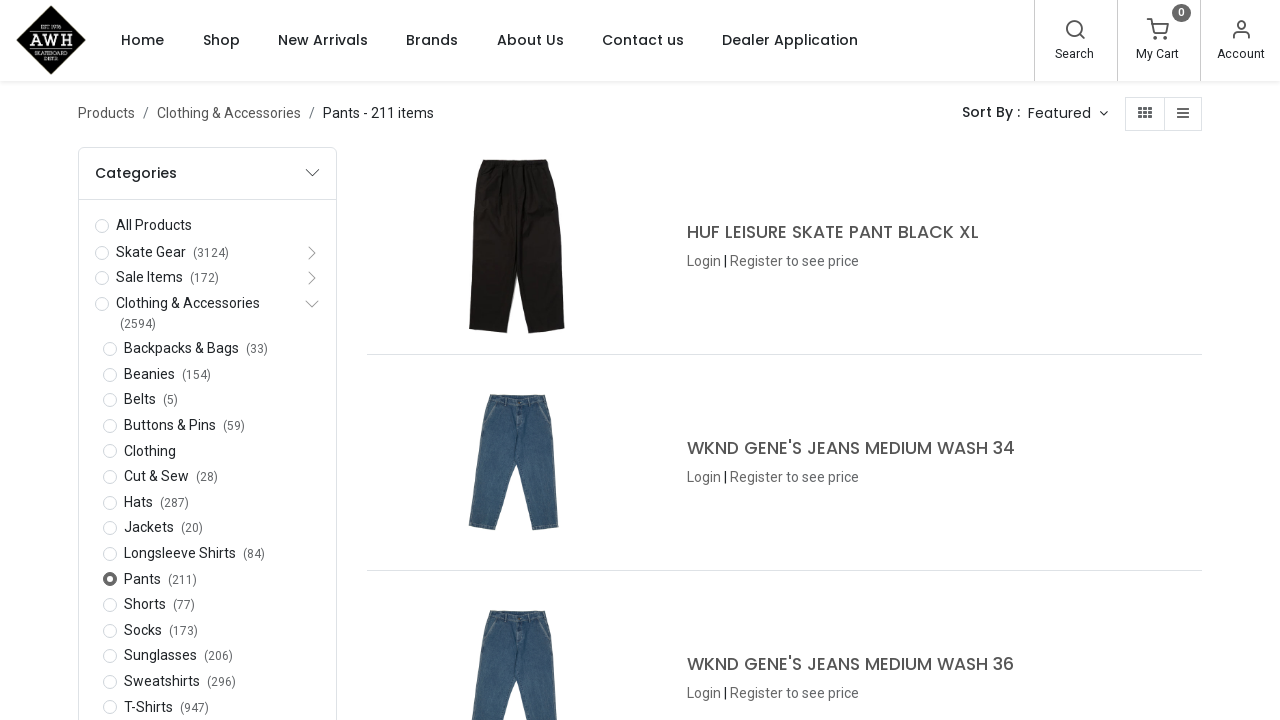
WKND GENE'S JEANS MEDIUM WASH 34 (851, 448)
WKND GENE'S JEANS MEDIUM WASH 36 (850, 664)
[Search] (1075, 32)
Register (756, 261)
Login (704, 261)
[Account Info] (1241, 32)
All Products (154, 225)
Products (106, 113)
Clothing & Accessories (229, 113)
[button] (1068, 114)
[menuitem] (142, 40)
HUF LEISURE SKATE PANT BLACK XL (833, 232)
